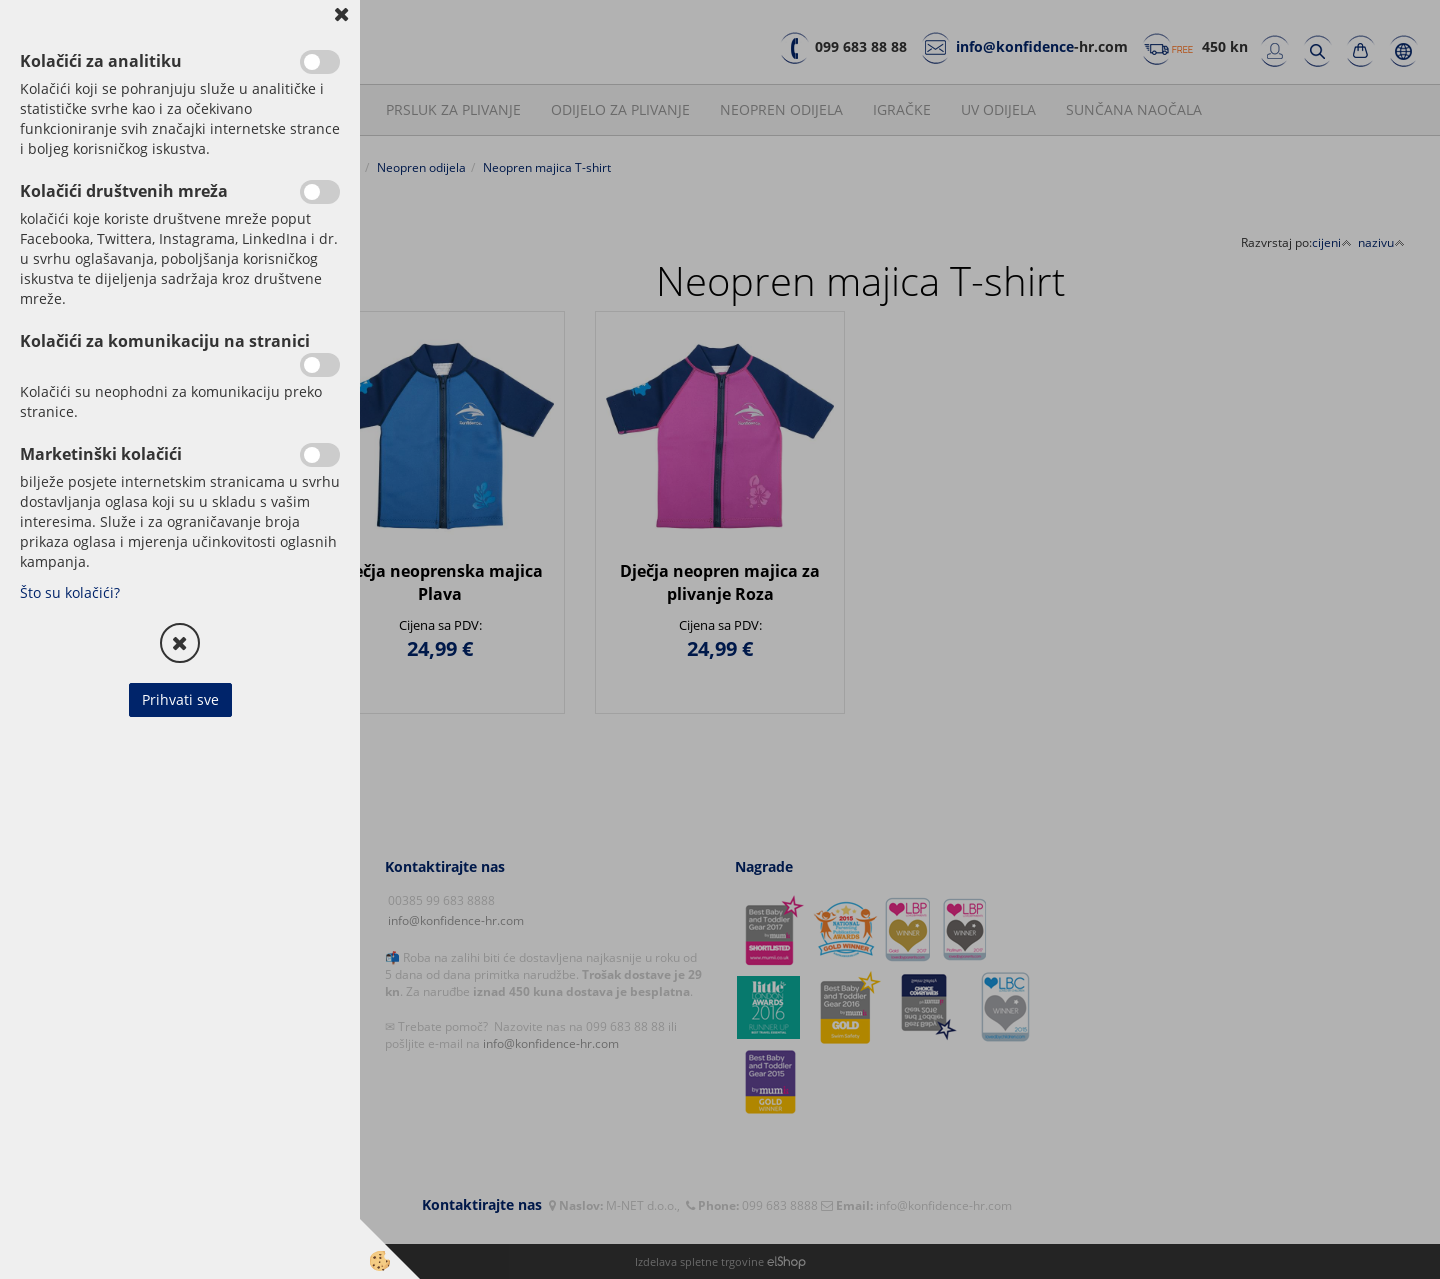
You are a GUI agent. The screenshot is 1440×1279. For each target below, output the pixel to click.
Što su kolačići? (70, 592)
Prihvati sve (180, 699)
